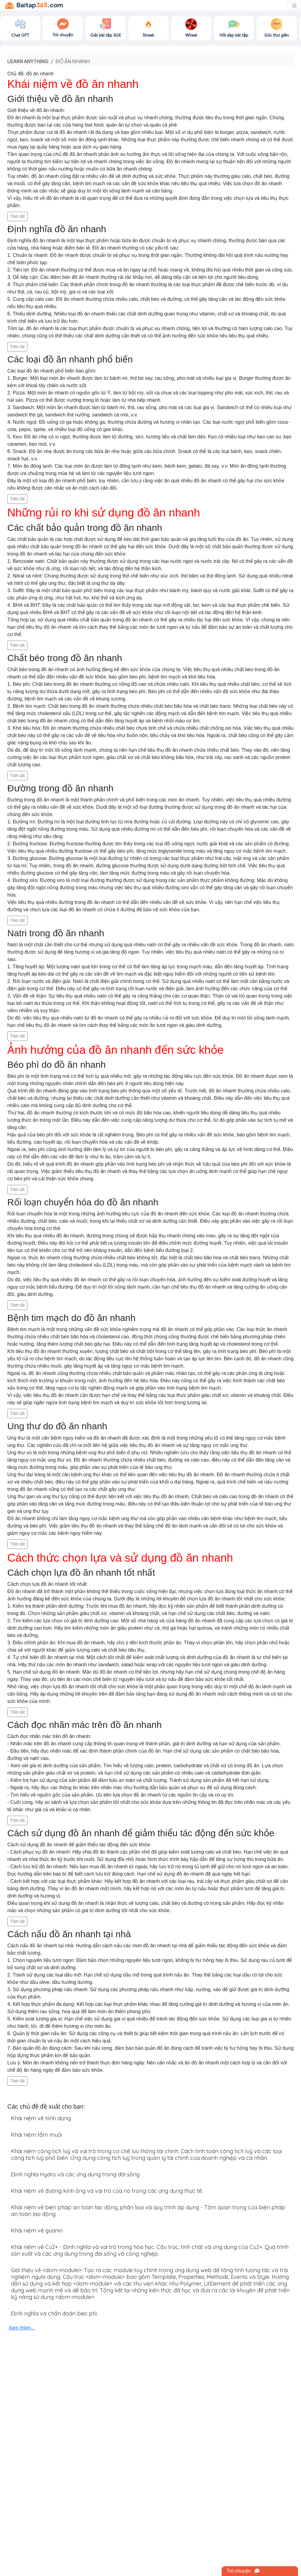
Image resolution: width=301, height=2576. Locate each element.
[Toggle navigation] (294, 5)
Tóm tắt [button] (17, 216)
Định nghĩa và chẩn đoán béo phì (54, 2313)
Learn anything (28, 61)
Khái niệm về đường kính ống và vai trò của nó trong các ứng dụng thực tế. (107, 2190)
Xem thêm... (22, 2327)
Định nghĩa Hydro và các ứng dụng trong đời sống (75, 2174)
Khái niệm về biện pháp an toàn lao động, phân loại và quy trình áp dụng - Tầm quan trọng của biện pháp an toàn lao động (148, 2211)
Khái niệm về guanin (37, 2230)
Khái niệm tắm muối (36, 2134)
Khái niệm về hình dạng (41, 2118)
